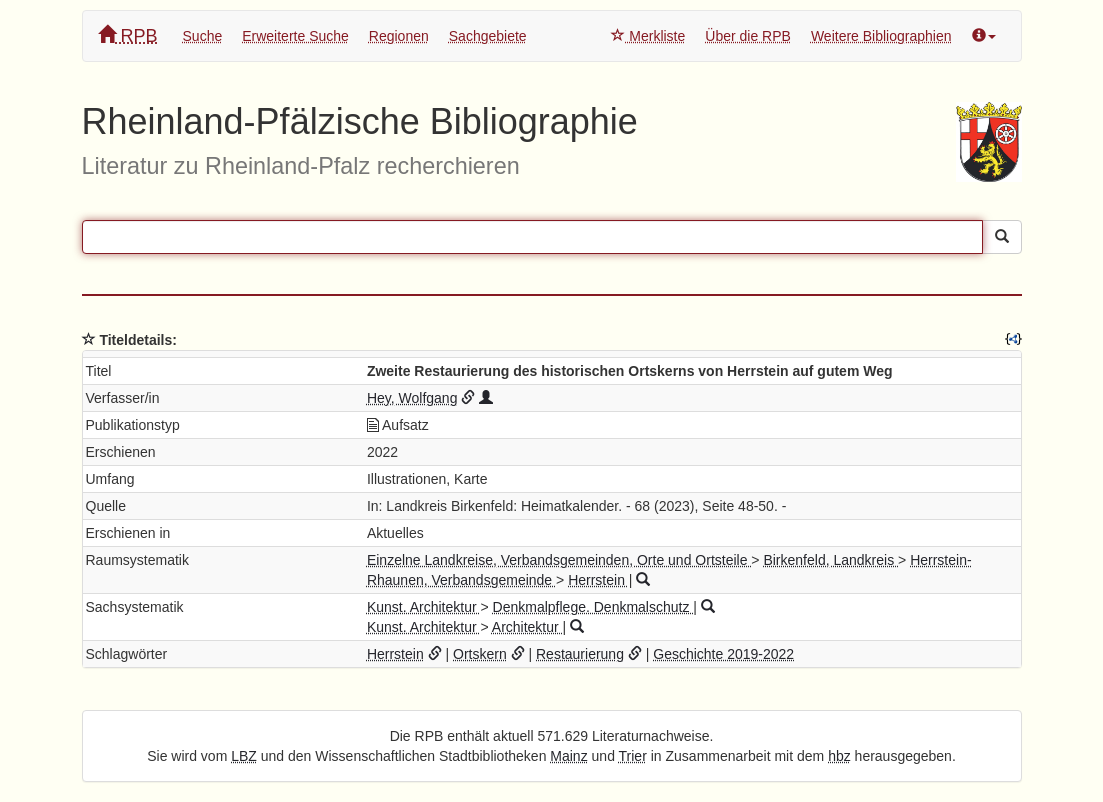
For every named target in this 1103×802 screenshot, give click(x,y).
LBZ (244, 756)
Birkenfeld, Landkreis (830, 560)
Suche (203, 36)
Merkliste (648, 36)
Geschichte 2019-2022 (723, 654)
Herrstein (598, 580)
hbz (839, 756)
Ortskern (480, 654)
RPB (128, 35)
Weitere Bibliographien (881, 36)
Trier (633, 756)
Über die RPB (748, 36)
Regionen (399, 36)
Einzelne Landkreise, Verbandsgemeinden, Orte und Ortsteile (559, 560)
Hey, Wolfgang (412, 398)
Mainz (568, 756)
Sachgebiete (488, 36)
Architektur (527, 627)
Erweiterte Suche (295, 36)
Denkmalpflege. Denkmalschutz (593, 607)
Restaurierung (580, 654)
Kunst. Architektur (424, 607)
